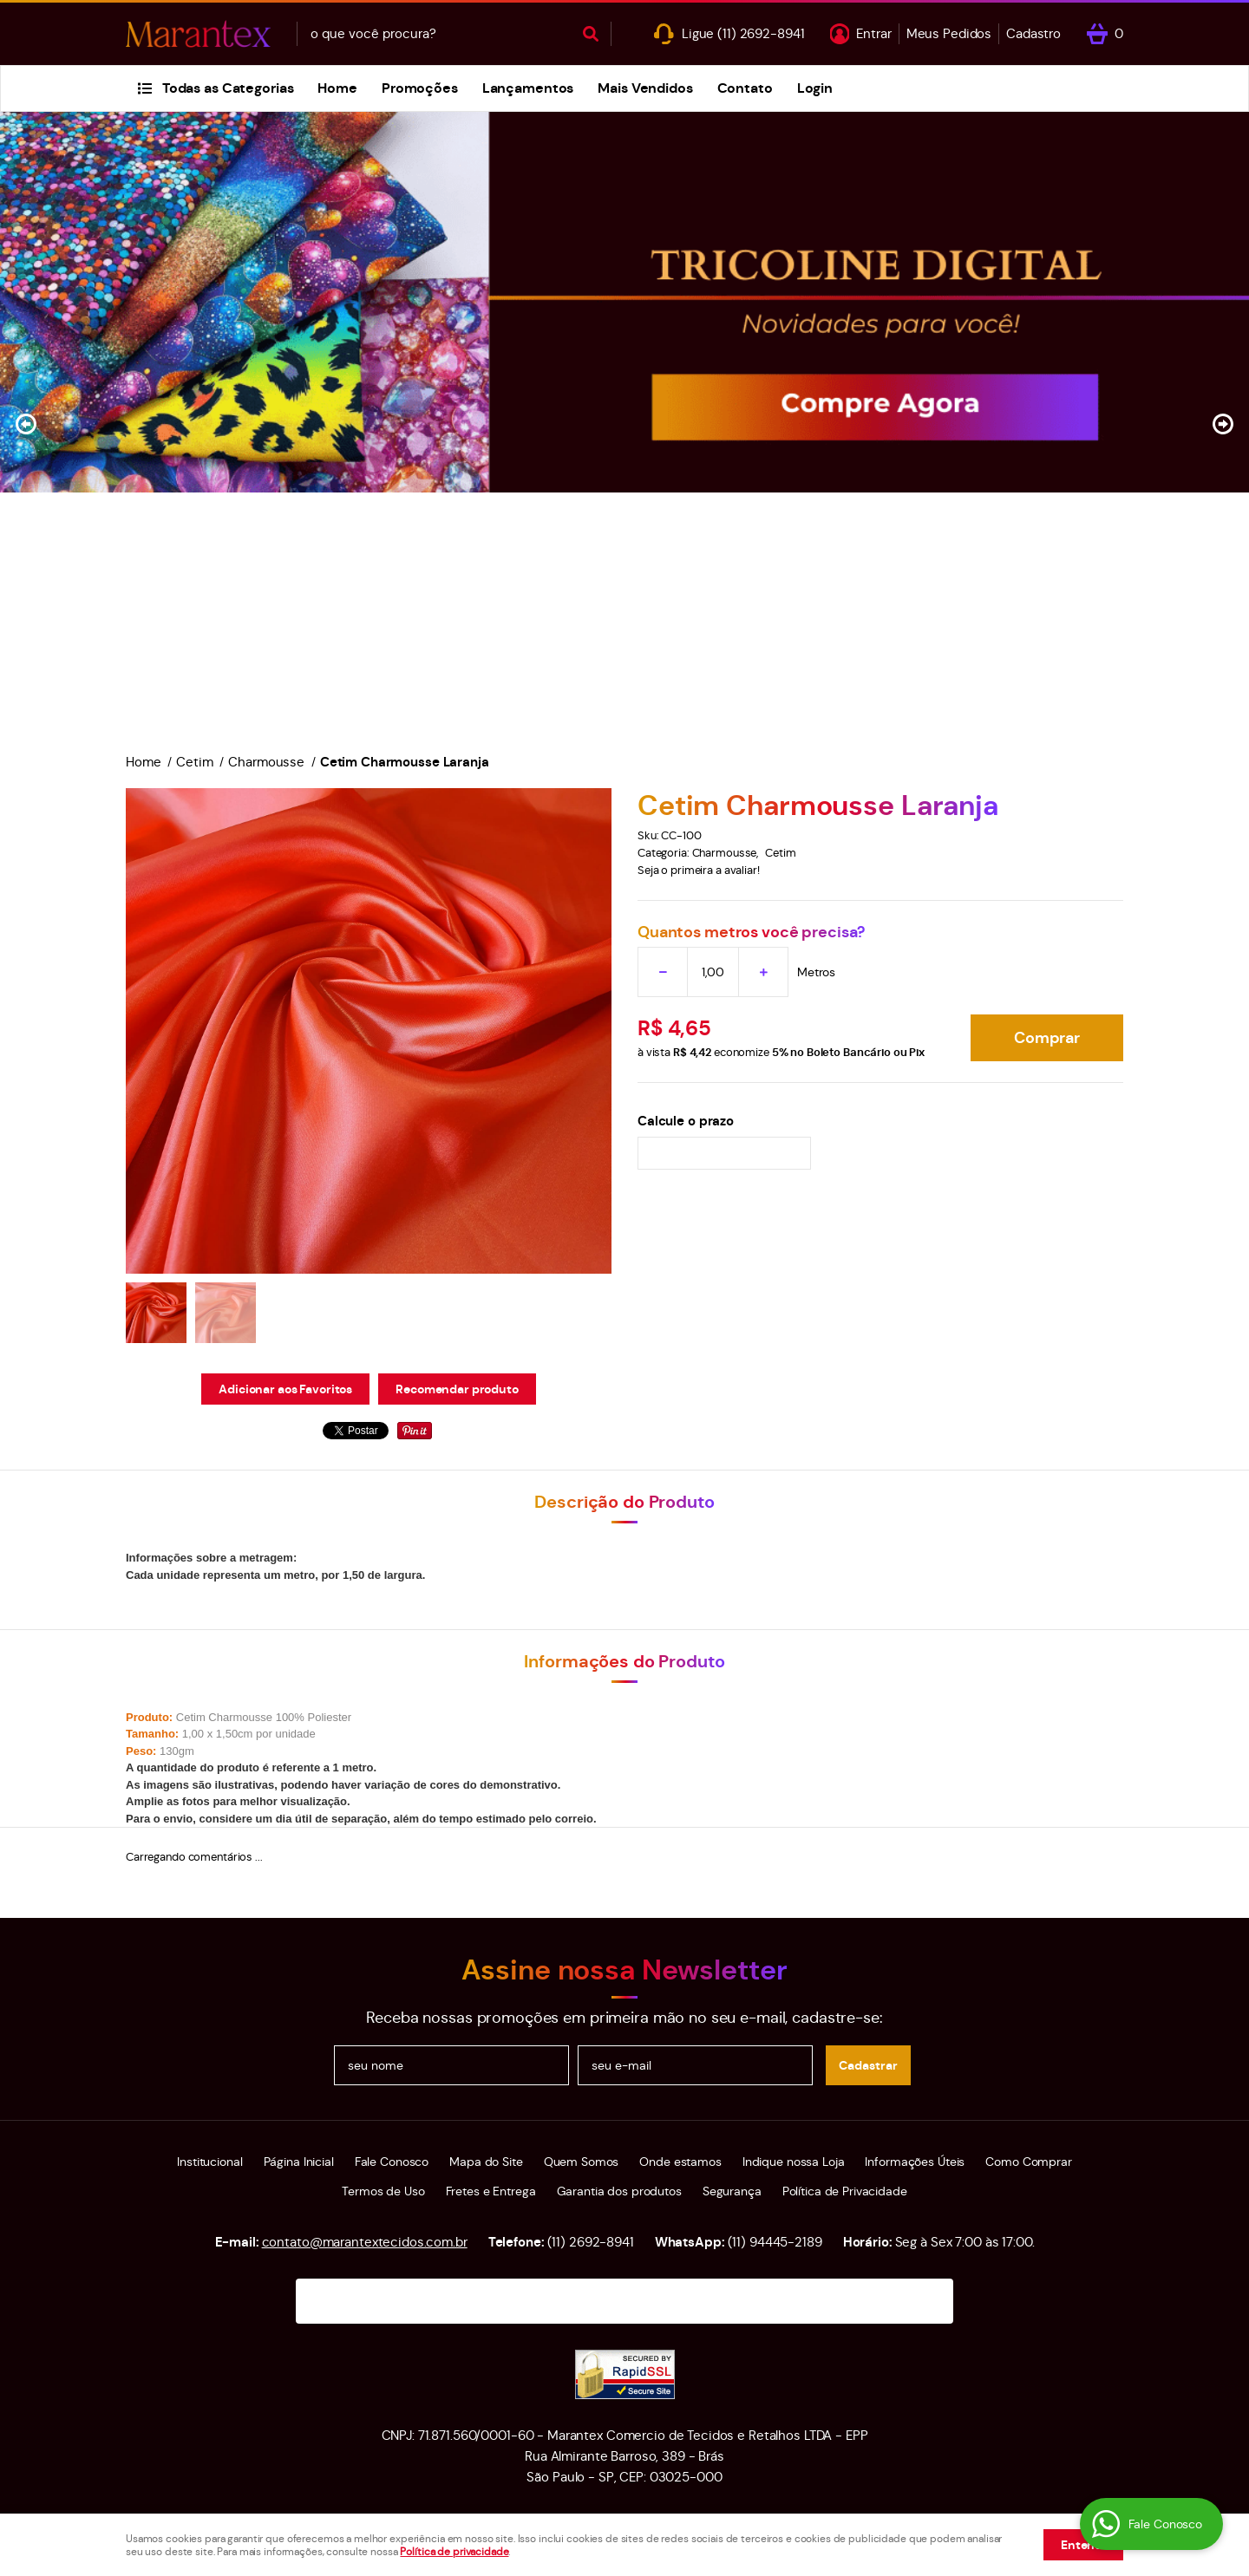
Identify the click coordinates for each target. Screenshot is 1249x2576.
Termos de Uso (383, 2191)
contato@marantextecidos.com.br (365, 2242)
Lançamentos (528, 88)
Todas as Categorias (228, 88)
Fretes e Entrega (491, 2191)
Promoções (420, 88)
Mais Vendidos (645, 88)
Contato (745, 88)
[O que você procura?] (590, 34)
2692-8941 (760, 33)
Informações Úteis (915, 2161)
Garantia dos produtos (619, 2191)
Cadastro (1033, 33)
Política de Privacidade (844, 2191)
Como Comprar (1028, 2161)
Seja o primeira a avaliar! (699, 870)
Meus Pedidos (948, 33)
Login (815, 88)
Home (336, 88)
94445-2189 (775, 2242)
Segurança (732, 2191)
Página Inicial (299, 2161)
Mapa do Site (485, 2161)
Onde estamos (680, 2161)
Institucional (209, 2161)
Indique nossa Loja (793, 2161)
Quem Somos (581, 2161)
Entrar (873, 33)
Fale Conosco (391, 2161)
